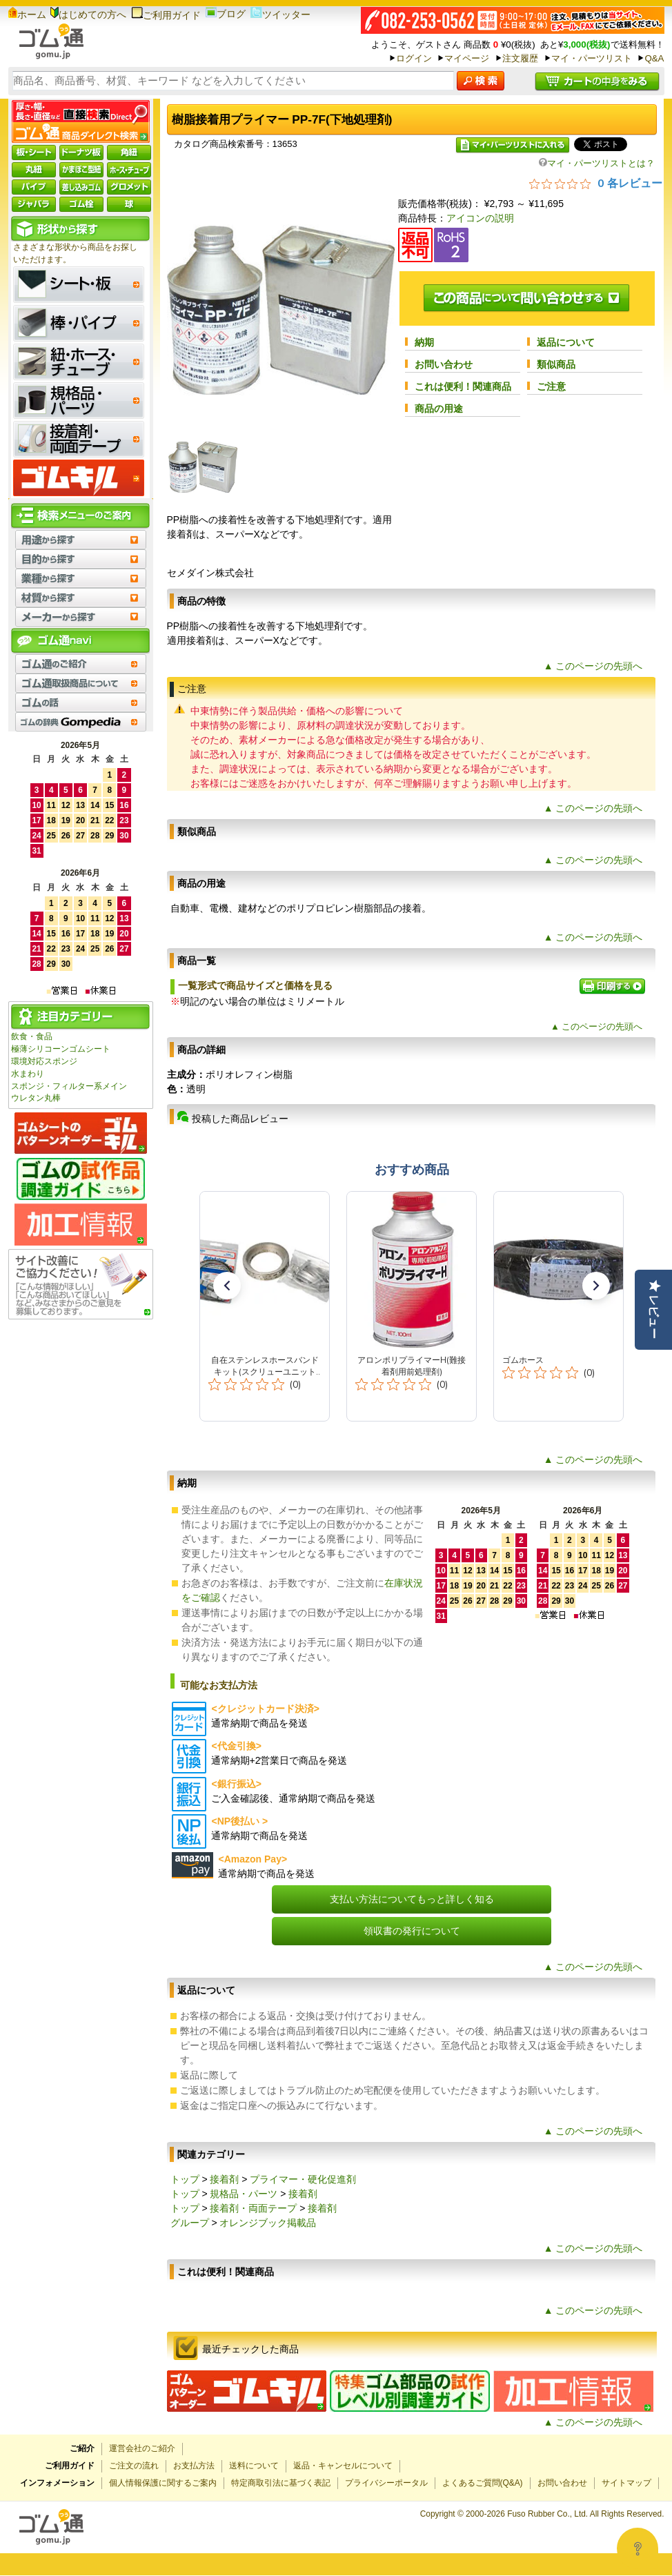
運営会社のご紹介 (142, 2448)
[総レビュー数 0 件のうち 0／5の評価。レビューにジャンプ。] (595, 183)
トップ (184, 2179)
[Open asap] (637, 2548)
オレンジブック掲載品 (267, 2222)
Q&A (654, 58)
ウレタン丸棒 (36, 1098)
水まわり (27, 1074)
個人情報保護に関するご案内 (163, 2483)
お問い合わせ (444, 364)
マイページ (466, 58)
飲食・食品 (31, 1036)
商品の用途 (439, 408)
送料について (254, 2465)
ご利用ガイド (166, 15)
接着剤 (224, 2179)
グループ (189, 2222)
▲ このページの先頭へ (593, 665)
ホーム (27, 14)
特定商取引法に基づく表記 (280, 2483)
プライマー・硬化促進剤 (303, 2179)
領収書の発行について (412, 1930)
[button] (227, 1285)
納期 (424, 342)
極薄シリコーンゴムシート (60, 1049)
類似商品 (556, 364)
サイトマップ (626, 2483)
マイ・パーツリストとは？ (597, 163)
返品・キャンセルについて (343, 2465)
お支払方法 (194, 2465)
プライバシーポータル (386, 2483)
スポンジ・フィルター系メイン (69, 1086)
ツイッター (280, 14)
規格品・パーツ (243, 2193)
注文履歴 (520, 58)
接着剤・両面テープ (253, 2208)
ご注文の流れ (134, 2465)
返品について (566, 342)
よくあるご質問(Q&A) (482, 2483)
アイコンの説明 (480, 218)
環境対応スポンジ (44, 1061)
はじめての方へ (88, 14)
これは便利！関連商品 (463, 386)
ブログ (226, 13)
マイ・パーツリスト (591, 58)
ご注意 (551, 386)
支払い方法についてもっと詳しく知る (412, 1899)
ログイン (414, 58)
